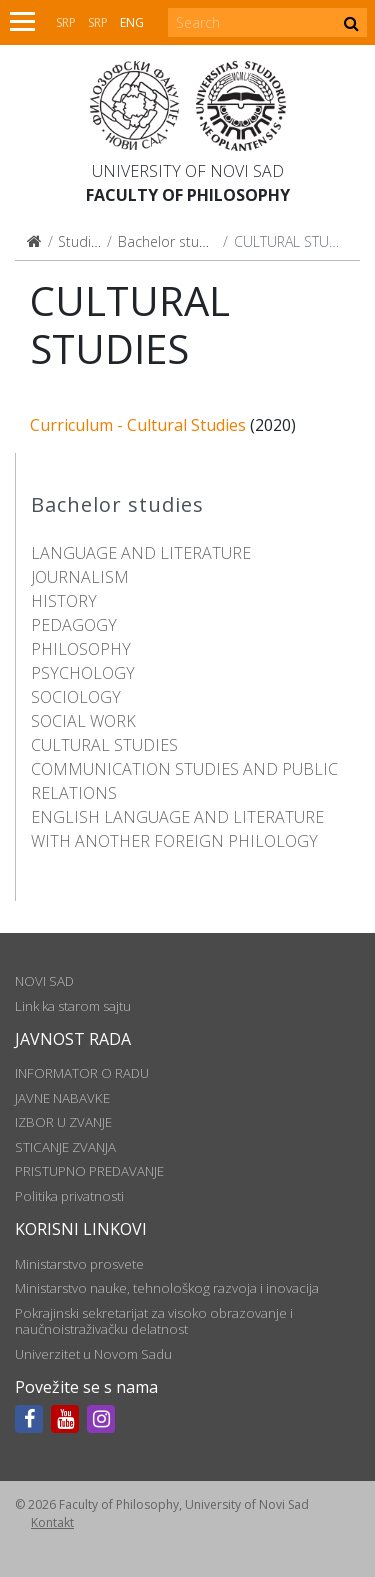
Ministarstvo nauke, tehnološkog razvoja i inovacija (167, 1288)
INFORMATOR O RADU (82, 1073)
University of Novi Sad (188, 171)
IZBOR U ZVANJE (63, 1122)
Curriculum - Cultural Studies (138, 425)
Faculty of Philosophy (188, 195)
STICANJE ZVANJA (65, 1147)
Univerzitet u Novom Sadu (93, 1354)
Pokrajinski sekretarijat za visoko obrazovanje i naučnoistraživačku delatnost (154, 1321)
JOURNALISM (80, 577)
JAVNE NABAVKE (62, 1098)
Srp (66, 22)
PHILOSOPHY (81, 649)
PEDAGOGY (74, 625)
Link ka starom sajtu (73, 1006)
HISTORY (64, 601)
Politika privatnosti (69, 1196)
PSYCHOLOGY (83, 673)
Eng (132, 22)
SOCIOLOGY (76, 697)
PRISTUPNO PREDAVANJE (89, 1171)
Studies (82, 241)
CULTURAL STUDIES (104, 745)
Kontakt (52, 1522)
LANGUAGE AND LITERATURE (141, 553)
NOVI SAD (44, 981)
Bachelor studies (172, 241)
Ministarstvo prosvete (79, 1264)
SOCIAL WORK (83, 721)
